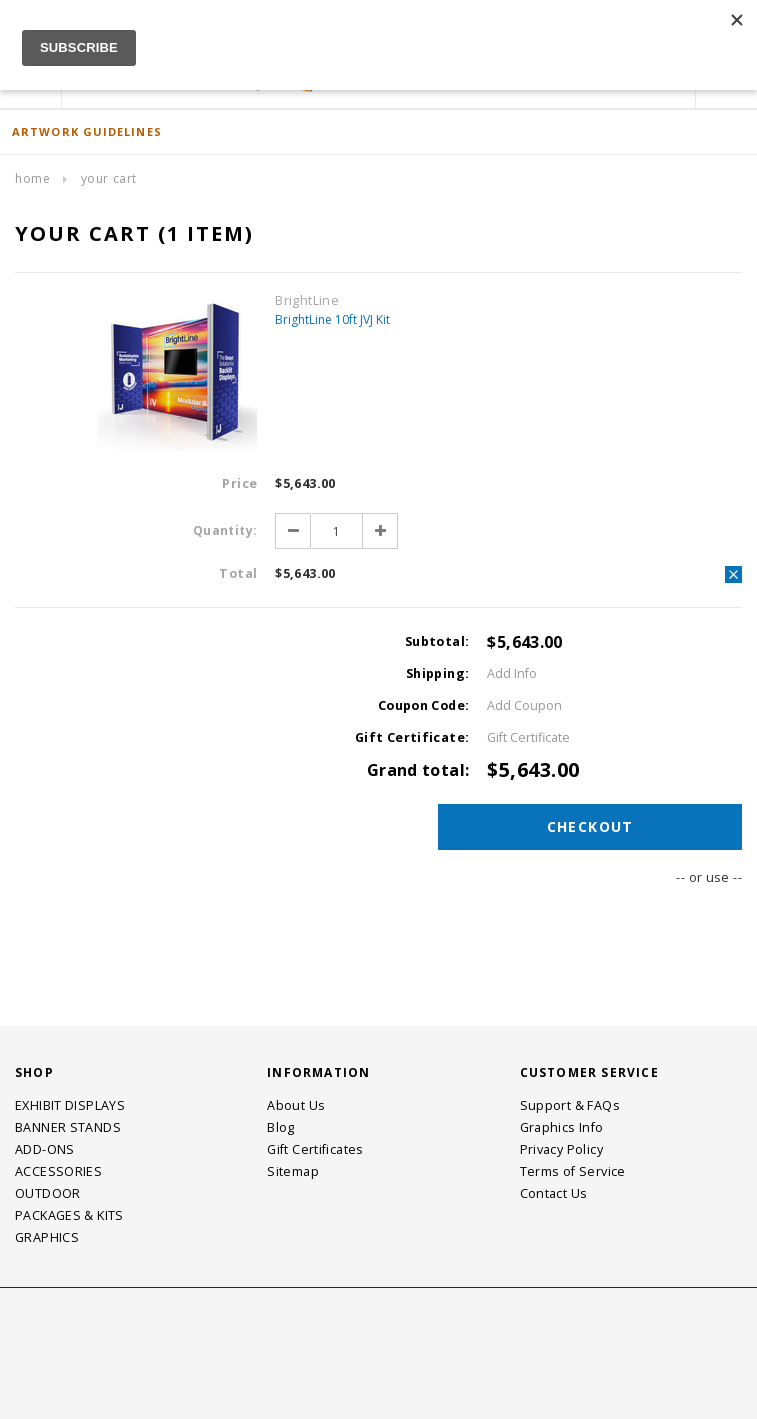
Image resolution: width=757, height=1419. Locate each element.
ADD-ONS (45, 1149)
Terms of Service (573, 1171)
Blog (281, 1127)
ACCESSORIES (58, 1171)
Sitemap (293, 1171)
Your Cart (109, 178)
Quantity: (225, 530)
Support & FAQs (570, 1105)
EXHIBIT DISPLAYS (70, 1105)
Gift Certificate (528, 737)
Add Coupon (524, 705)
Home (32, 178)
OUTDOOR (48, 1193)
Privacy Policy (561, 1149)
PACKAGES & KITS (69, 1215)
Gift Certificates (315, 1149)
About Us (296, 1105)
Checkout (591, 826)
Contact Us (554, 1193)
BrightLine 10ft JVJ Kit (332, 319)
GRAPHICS (47, 1237)
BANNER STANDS (68, 1127)
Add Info (512, 673)
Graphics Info (562, 1127)
